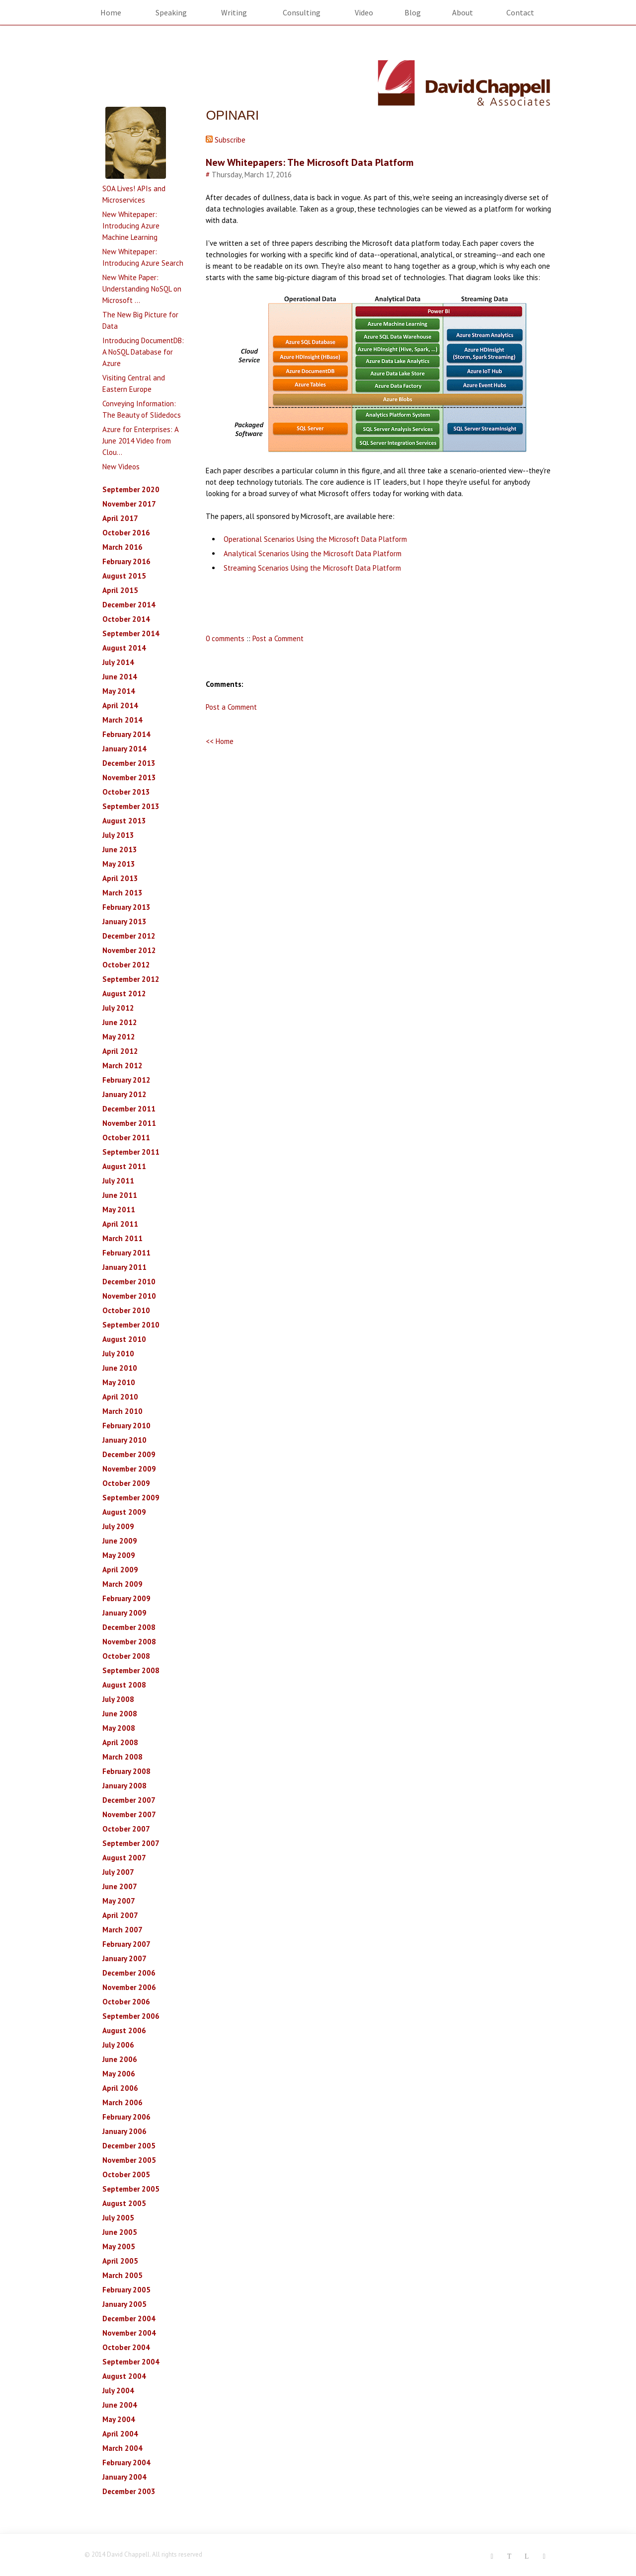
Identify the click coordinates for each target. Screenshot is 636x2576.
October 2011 (126, 1137)
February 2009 (126, 1598)
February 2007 (126, 1944)
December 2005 (129, 2145)
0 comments (225, 638)
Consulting (301, 12)
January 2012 (124, 1094)
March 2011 (122, 1238)
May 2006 (118, 2073)
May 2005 (118, 2246)
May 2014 (118, 691)
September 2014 (130, 633)
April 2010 (120, 1396)
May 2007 (118, 1901)
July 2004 (118, 2390)
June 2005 (119, 2232)
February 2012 (126, 1080)
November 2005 (129, 2160)
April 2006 (120, 2088)
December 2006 (129, 1973)
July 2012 (118, 1008)
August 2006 (124, 2030)
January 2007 (124, 1958)
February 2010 (126, 1425)
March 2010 (122, 1411)
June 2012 (119, 1022)
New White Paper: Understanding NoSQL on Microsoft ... (141, 289)
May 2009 (118, 1555)
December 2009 (129, 1454)
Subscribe (225, 140)
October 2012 (126, 964)
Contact (520, 12)
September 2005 (130, 2189)
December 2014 (129, 604)
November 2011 (129, 1123)
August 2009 (124, 1512)
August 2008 (124, 1685)
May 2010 (118, 1382)
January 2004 (124, 2477)
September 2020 (130, 489)
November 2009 (129, 1468)
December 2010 (129, 1281)
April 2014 (120, 705)
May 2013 (118, 864)
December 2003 (129, 2491)
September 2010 (130, 1324)
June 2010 (119, 1368)
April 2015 (120, 590)
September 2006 (130, 2016)
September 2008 (130, 1670)
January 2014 (124, 748)
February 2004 (126, 2462)
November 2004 (129, 2333)
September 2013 (130, 806)
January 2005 (124, 2304)
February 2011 (126, 1252)
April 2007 (120, 1915)
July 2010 (118, 1353)
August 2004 (124, 2376)
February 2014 (126, 734)
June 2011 (119, 1195)
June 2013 (119, 849)
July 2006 (118, 2045)
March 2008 (122, 1757)
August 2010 (124, 1339)
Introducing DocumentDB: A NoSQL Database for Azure (143, 352)
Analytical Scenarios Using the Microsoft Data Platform (312, 553)
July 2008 (118, 1699)
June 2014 (119, 676)
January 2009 (124, 1613)
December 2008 (129, 1627)
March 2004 (122, 2448)
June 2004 (119, 2405)
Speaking (171, 12)
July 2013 (118, 835)
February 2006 (126, 2117)
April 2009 (120, 1569)
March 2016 (122, 547)
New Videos (121, 466)
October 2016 (126, 532)
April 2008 (120, 1742)
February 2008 (126, 1771)
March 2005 (122, 2275)
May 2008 (118, 1728)
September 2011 (130, 1152)
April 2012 (120, 1051)
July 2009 (118, 1526)
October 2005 (126, 2174)
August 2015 (124, 576)
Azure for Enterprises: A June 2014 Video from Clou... (140, 441)
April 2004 (120, 2433)
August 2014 (124, 648)
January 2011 (124, 1267)
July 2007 (118, 1872)
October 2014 (126, 619)
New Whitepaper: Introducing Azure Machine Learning (130, 226)
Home (110, 12)
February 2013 (126, 907)
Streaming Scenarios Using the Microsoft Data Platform (312, 568)
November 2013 (129, 777)
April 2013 (120, 878)
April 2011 (120, 1224)
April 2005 (120, 2261)
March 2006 (122, 2102)
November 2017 (129, 504)
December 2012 (129, 936)
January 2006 (124, 2131)
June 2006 (119, 2059)
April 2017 (120, 518)
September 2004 (130, 2361)
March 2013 (122, 892)
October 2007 (126, 1829)
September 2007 (130, 1843)
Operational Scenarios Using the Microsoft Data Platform (315, 539)
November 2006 (129, 1987)
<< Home (220, 741)
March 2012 (122, 1065)
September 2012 (130, 979)
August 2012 (124, 993)
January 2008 (124, 1785)
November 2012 (129, 950)
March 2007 (122, 1929)
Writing (234, 12)
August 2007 (124, 1857)
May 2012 (118, 1036)
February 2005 (126, 2289)
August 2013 (124, 820)
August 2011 (124, 1166)
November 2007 (129, 1814)
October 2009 (126, 1483)
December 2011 (129, 1108)
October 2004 (126, 2347)
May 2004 (118, 2419)
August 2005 (124, 2203)
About (462, 12)
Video (364, 12)
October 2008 (126, 1656)
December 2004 (129, 2318)
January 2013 (124, 921)
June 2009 (119, 1541)
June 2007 (119, 1886)
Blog (412, 12)
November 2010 (129, 1296)
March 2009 (122, 1584)
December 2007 (129, 1800)
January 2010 (124, 1440)
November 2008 (129, 1641)
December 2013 (129, 763)
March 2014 (122, 720)
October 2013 (126, 792)
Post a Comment (278, 638)
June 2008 (119, 1713)
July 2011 (118, 1180)
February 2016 (126, 561)
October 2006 (126, 2001)
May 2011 (118, 1209)
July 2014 (118, 662)
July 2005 (118, 2217)
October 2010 (126, 1310)
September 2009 (130, 1497)
